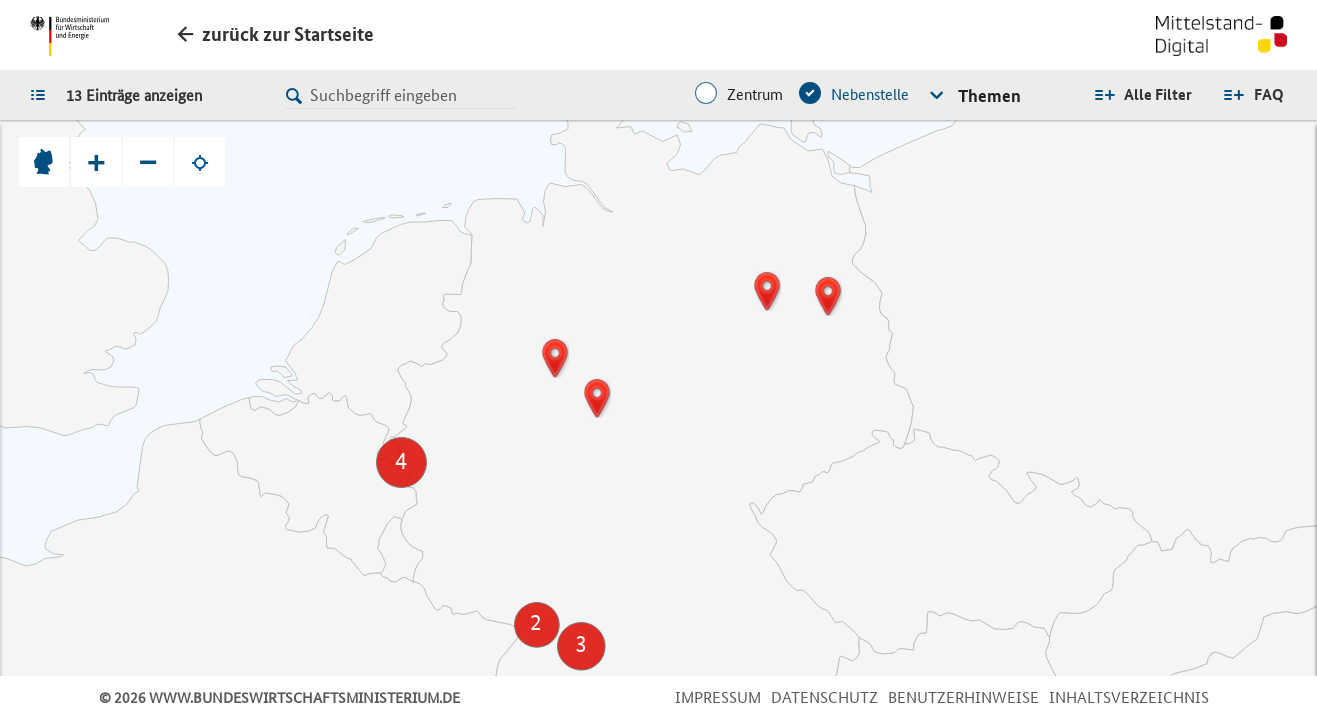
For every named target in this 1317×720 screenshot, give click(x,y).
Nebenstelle (870, 94)
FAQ (1269, 94)
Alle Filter (1158, 94)
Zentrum (755, 94)
